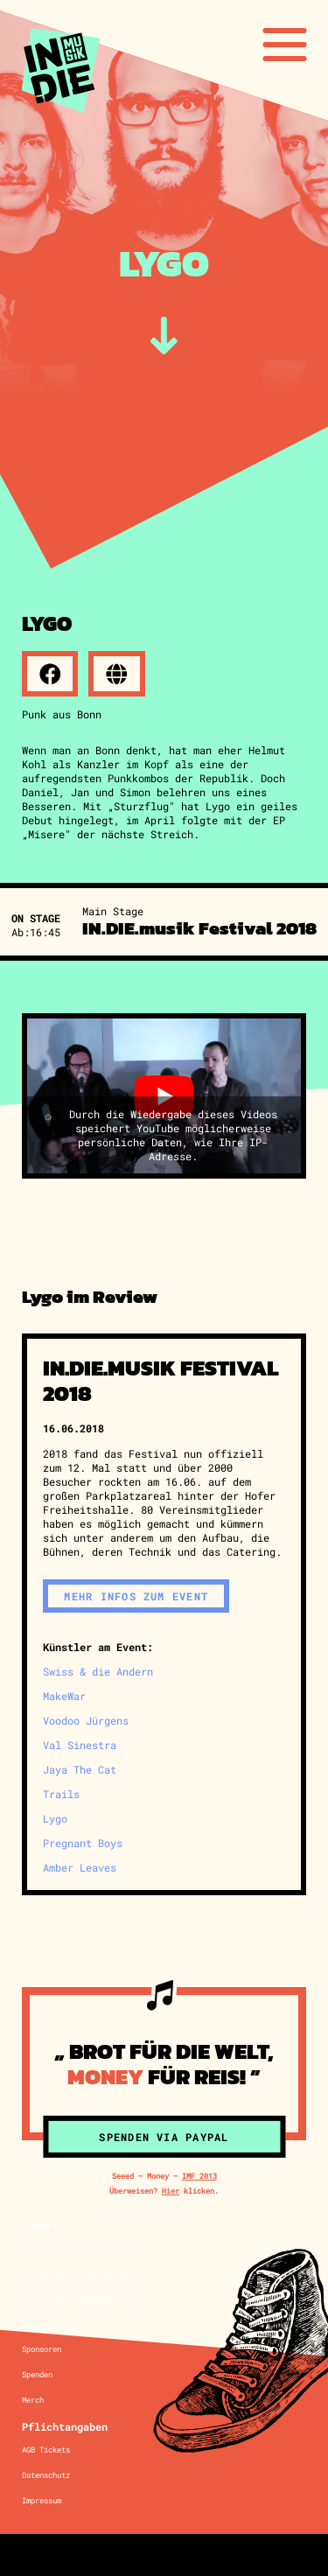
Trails (61, 1794)
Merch (33, 2399)
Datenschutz (46, 2475)
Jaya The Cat (79, 1769)
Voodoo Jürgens (86, 1720)
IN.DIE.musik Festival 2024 (79, 2273)
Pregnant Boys (82, 1843)
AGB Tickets (46, 2449)
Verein (40, 2326)
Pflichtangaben (65, 2426)
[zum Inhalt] (164, 335)
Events (40, 2225)
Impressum (41, 2500)
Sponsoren (41, 2349)
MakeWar (64, 1696)
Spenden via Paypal (163, 2137)
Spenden (37, 2374)
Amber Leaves (79, 1867)
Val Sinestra (79, 1745)
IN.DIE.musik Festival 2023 (79, 2299)
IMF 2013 (199, 2175)
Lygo (55, 1818)
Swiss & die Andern (98, 1671)
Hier (170, 2190)
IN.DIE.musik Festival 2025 (79, 2248)
